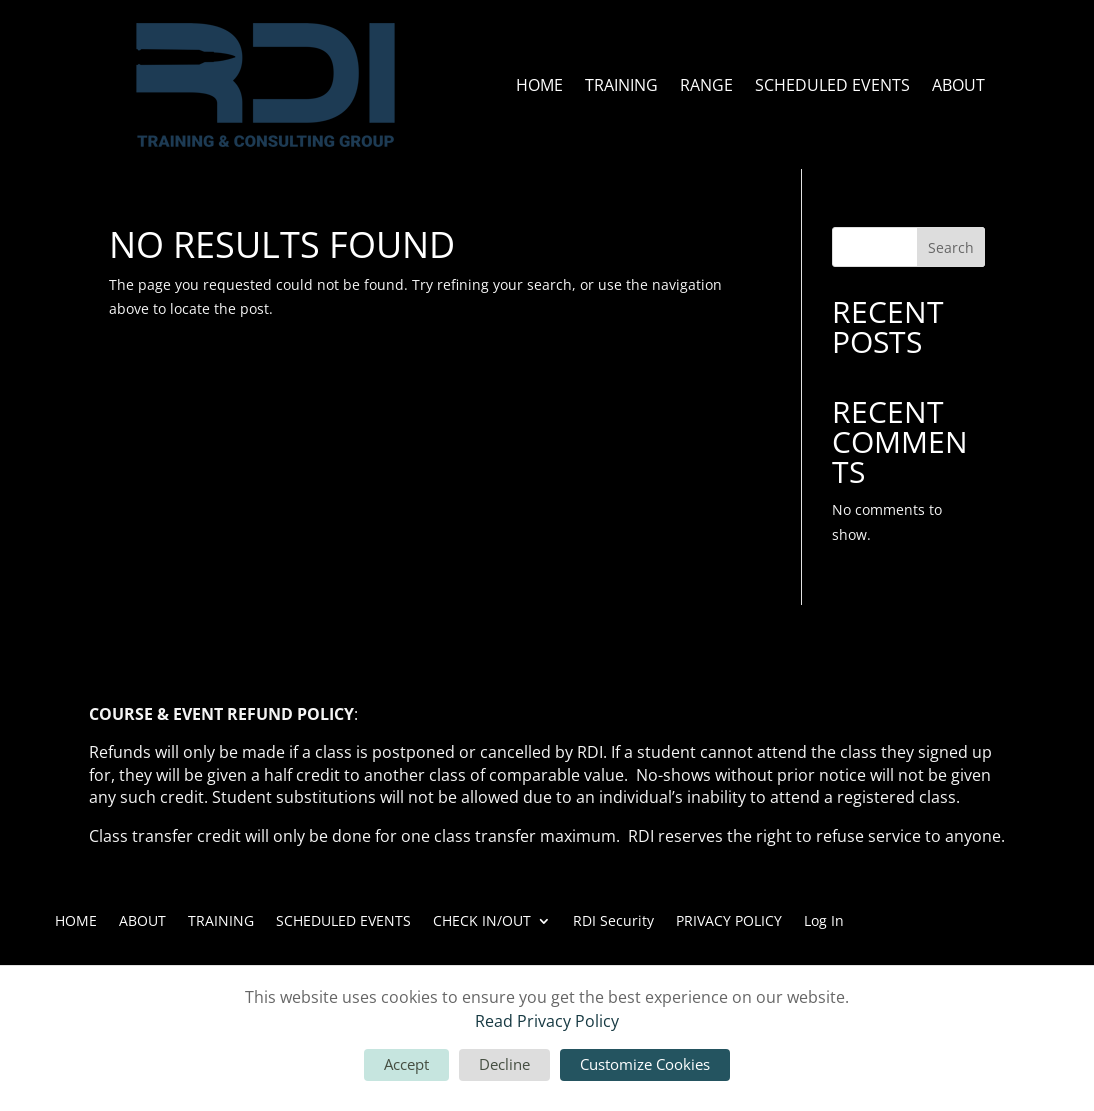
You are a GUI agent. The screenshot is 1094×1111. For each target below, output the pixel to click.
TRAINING (621, 85)
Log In (824, 919)
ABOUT (958, 85)
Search (951, 247)
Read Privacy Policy (547, 1021)
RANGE (706, 85)
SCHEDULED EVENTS (832, 85)
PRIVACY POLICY (729, 919)
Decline (504, 1064)
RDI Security (613, 919)
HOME (539, 85)
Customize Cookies (645, 1064)
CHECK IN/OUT (482, 919)
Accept (406, 1064)
